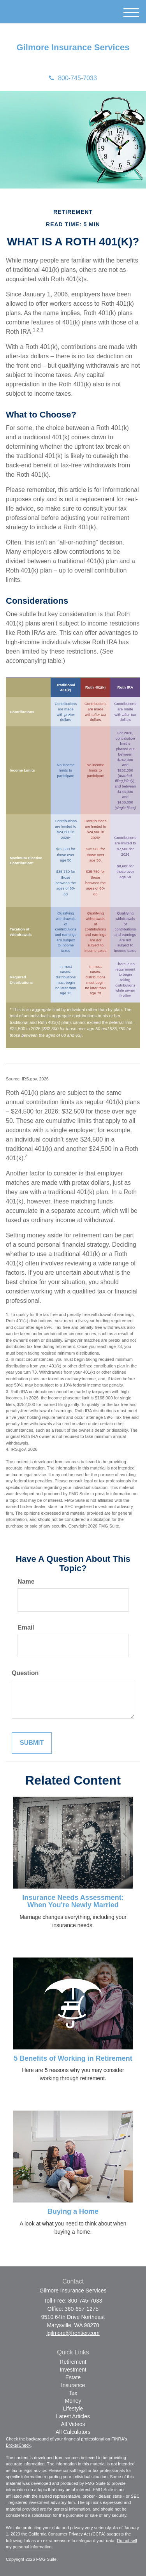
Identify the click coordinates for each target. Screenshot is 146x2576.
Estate (73, 2377)
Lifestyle (73, 2408)
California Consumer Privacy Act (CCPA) (67, 2534)
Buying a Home (73, 2211)
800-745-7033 (73, 78)
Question (25, 1673)
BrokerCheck (18, 2445)
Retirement (73, 2362)
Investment (73, 2369)
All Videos (73, 2424)
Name (26, 1581)
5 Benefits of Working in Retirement (73, 2058)
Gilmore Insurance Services (73, 47)
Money (73, 2401)
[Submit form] (32, 1743)
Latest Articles (73, 2416)
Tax (73, 2393)
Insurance (73, 2385)
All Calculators (73, 2432)
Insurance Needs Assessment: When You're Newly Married (72, 1901)
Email (26, 1627)
